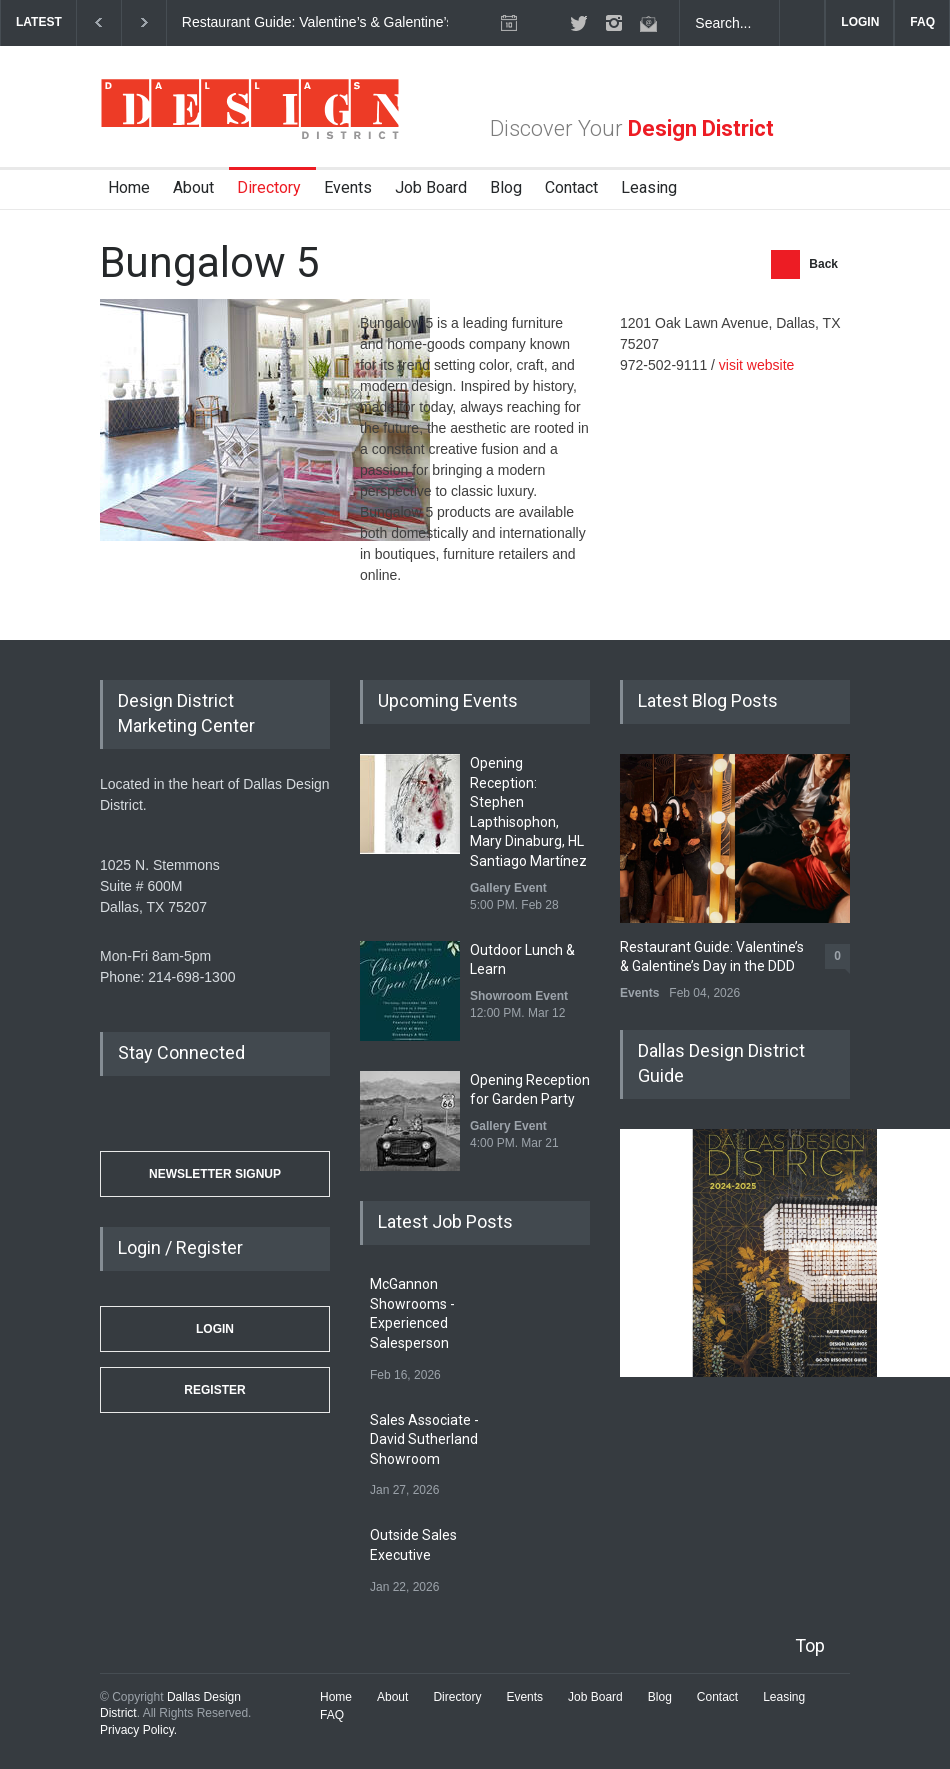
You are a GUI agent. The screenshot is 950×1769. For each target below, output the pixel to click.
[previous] (98, 22)
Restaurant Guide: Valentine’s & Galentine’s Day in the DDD (368, 22)
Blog (506, 187)
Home (129, 187)
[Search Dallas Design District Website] (730, 23)
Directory (269, 187)
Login (215, 1329)
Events (348, 187)
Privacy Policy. (138, 1730)
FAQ (922, 22)
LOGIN (860, 22)
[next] (144, 22)
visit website (756, 365)
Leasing (649, 187)
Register (214, 1390)
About (193, 187)
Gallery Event (508, 888)
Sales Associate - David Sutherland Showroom (424, 1439)
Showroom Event (519, 996)
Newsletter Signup (215, 1174)
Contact (571, 187)
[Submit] (802, 23)
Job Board (431, 187)
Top (810, 1645)
